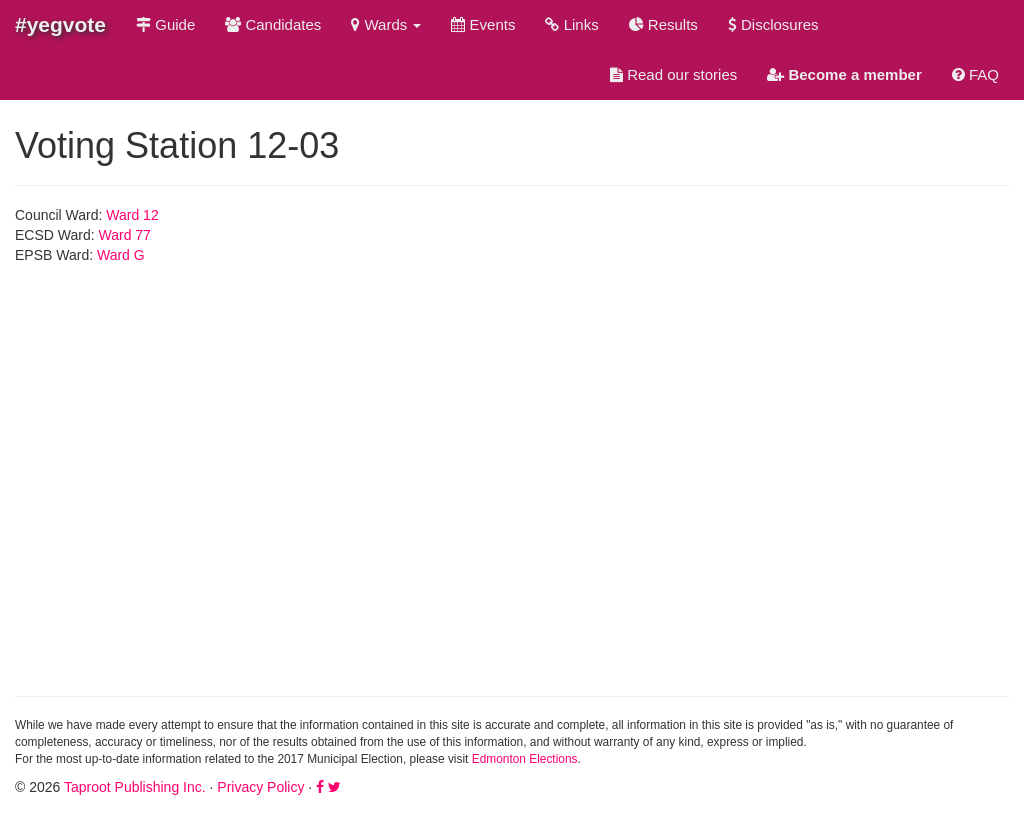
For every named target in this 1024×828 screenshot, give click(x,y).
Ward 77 (125, 235)
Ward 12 (132, 215)
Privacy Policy (260, 787)
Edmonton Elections (525, 759)
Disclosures (773, 24)
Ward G (121, 255)
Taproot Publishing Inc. (135, 787)
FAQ (975, 74)
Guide (165, 24)
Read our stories (673, 74)
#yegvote (60, 24)
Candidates (273, 24)
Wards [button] (386, 24)
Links (571, 24)
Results (663, 24)
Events (483, 24)
